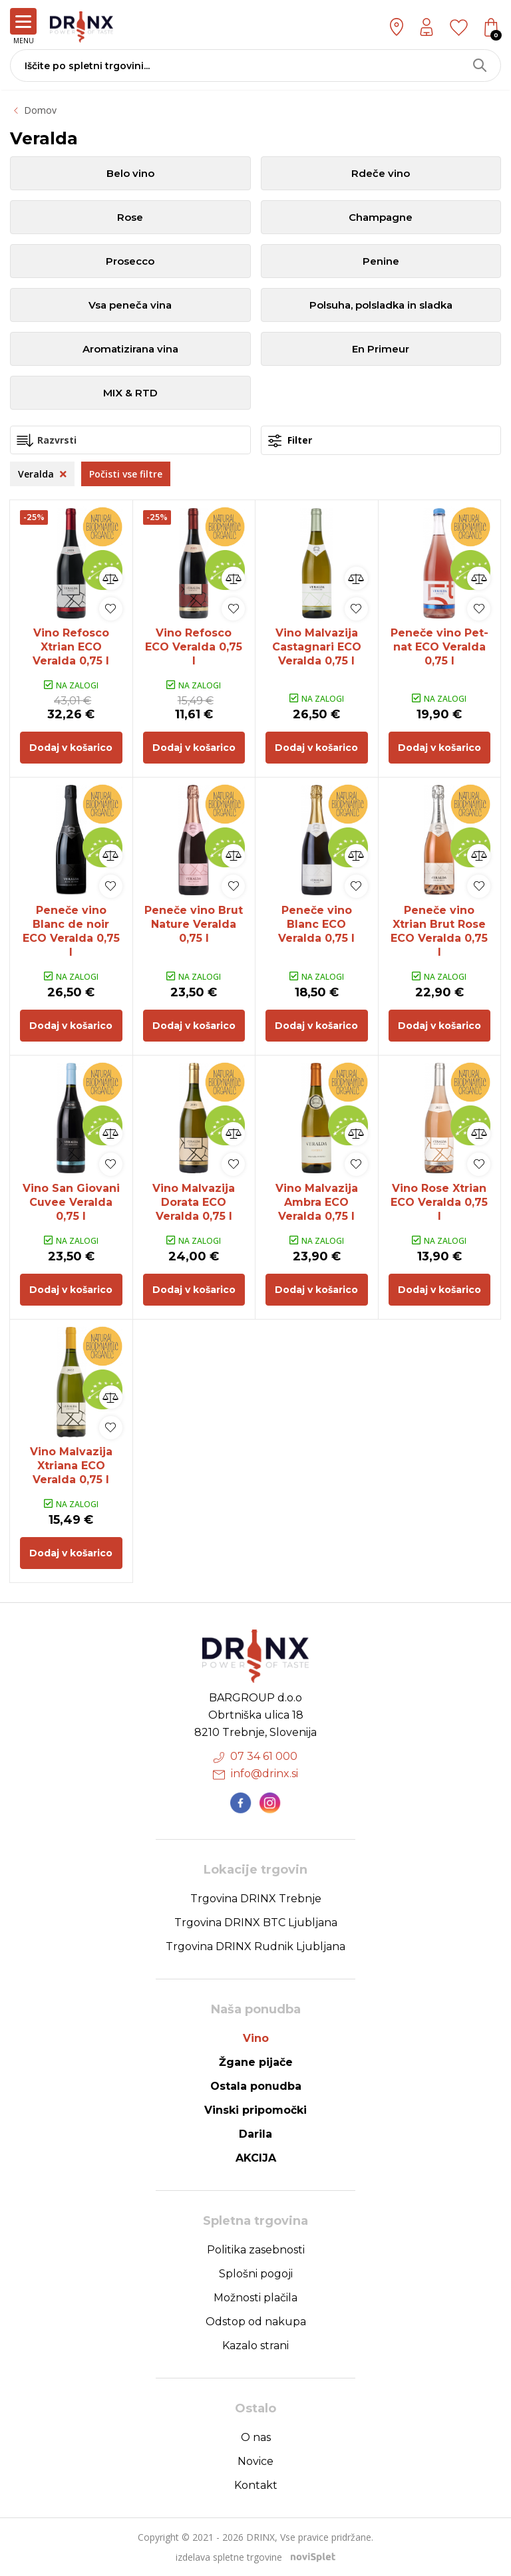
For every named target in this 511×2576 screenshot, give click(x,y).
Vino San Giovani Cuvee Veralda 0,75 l (71, 1202)
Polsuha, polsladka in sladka (380, 305)
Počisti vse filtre (125, 474)
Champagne (381, 217)
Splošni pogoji (256, 2273)
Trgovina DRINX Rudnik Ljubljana (255, 1946)
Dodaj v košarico (70, 748)
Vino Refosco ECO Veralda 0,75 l (193, 647)
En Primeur (380, 349)
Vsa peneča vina (130, 305)
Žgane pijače (256, 2062)
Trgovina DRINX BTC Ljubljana (255, 1922)
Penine (381, 261)
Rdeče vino (380, 173)
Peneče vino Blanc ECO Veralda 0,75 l (316, 924)
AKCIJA (256, 2158)
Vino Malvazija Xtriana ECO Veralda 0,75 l (71, 1465)
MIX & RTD (130, 392)
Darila (255, 2134)
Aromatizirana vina (130, 349)
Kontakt (255, 2485)
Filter (290, 441)
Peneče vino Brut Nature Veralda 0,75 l (193, 924)
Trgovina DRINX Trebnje (255, 1898)
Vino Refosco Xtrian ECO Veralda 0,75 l (71, 647)
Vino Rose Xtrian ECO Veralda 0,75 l (439, 1202)
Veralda (42, 474)
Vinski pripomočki (255, 2110)
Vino (256, 2038)
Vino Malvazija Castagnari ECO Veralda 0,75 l (316, 647)
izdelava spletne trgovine (229, 2557)
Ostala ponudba (255, 2086)
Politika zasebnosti (256, 2249)
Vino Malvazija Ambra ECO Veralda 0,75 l (316, 1202)
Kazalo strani (255, 2345)
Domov (40, 110)
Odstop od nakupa (256, 2321)
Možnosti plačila (255, 2297)
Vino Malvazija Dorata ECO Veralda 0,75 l (193, 1202)
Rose (130, 217)
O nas (256, 2437)
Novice (255, 2461)
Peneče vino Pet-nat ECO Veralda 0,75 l (439, 647)
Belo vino (130, 173)
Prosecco (130, 261)
